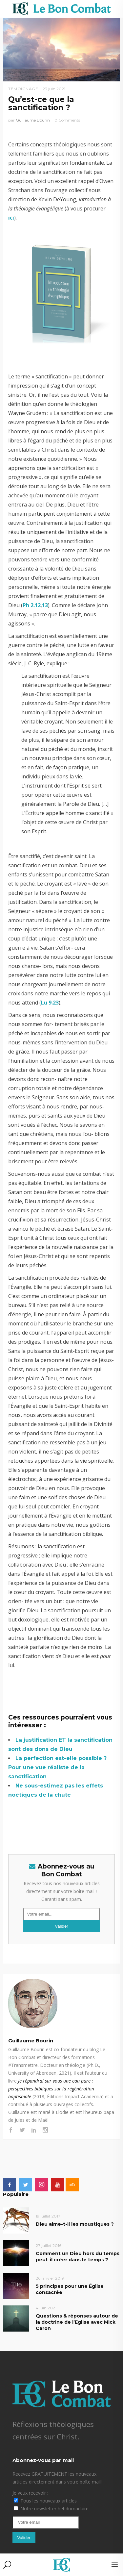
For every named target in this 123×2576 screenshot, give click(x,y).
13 (45, 605)
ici (11, 217)
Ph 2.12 (32, 605)
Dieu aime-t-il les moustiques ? (75, 2224)
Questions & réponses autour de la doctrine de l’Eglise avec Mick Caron (77, 2322)
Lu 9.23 (50, 1002)
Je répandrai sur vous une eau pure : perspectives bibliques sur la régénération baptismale (51, 2089)
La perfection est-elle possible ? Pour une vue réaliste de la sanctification (57, 1767)
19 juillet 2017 (48, 2216)
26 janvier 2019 (50, 2278)
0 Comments (67, 120)
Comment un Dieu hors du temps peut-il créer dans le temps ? (77, 2257)
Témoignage (23, 88)
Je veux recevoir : (30, 2493)
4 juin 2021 (46, 2307)
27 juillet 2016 (48, 2245)
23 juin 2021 (54, 88)
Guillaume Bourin (33, 120)
